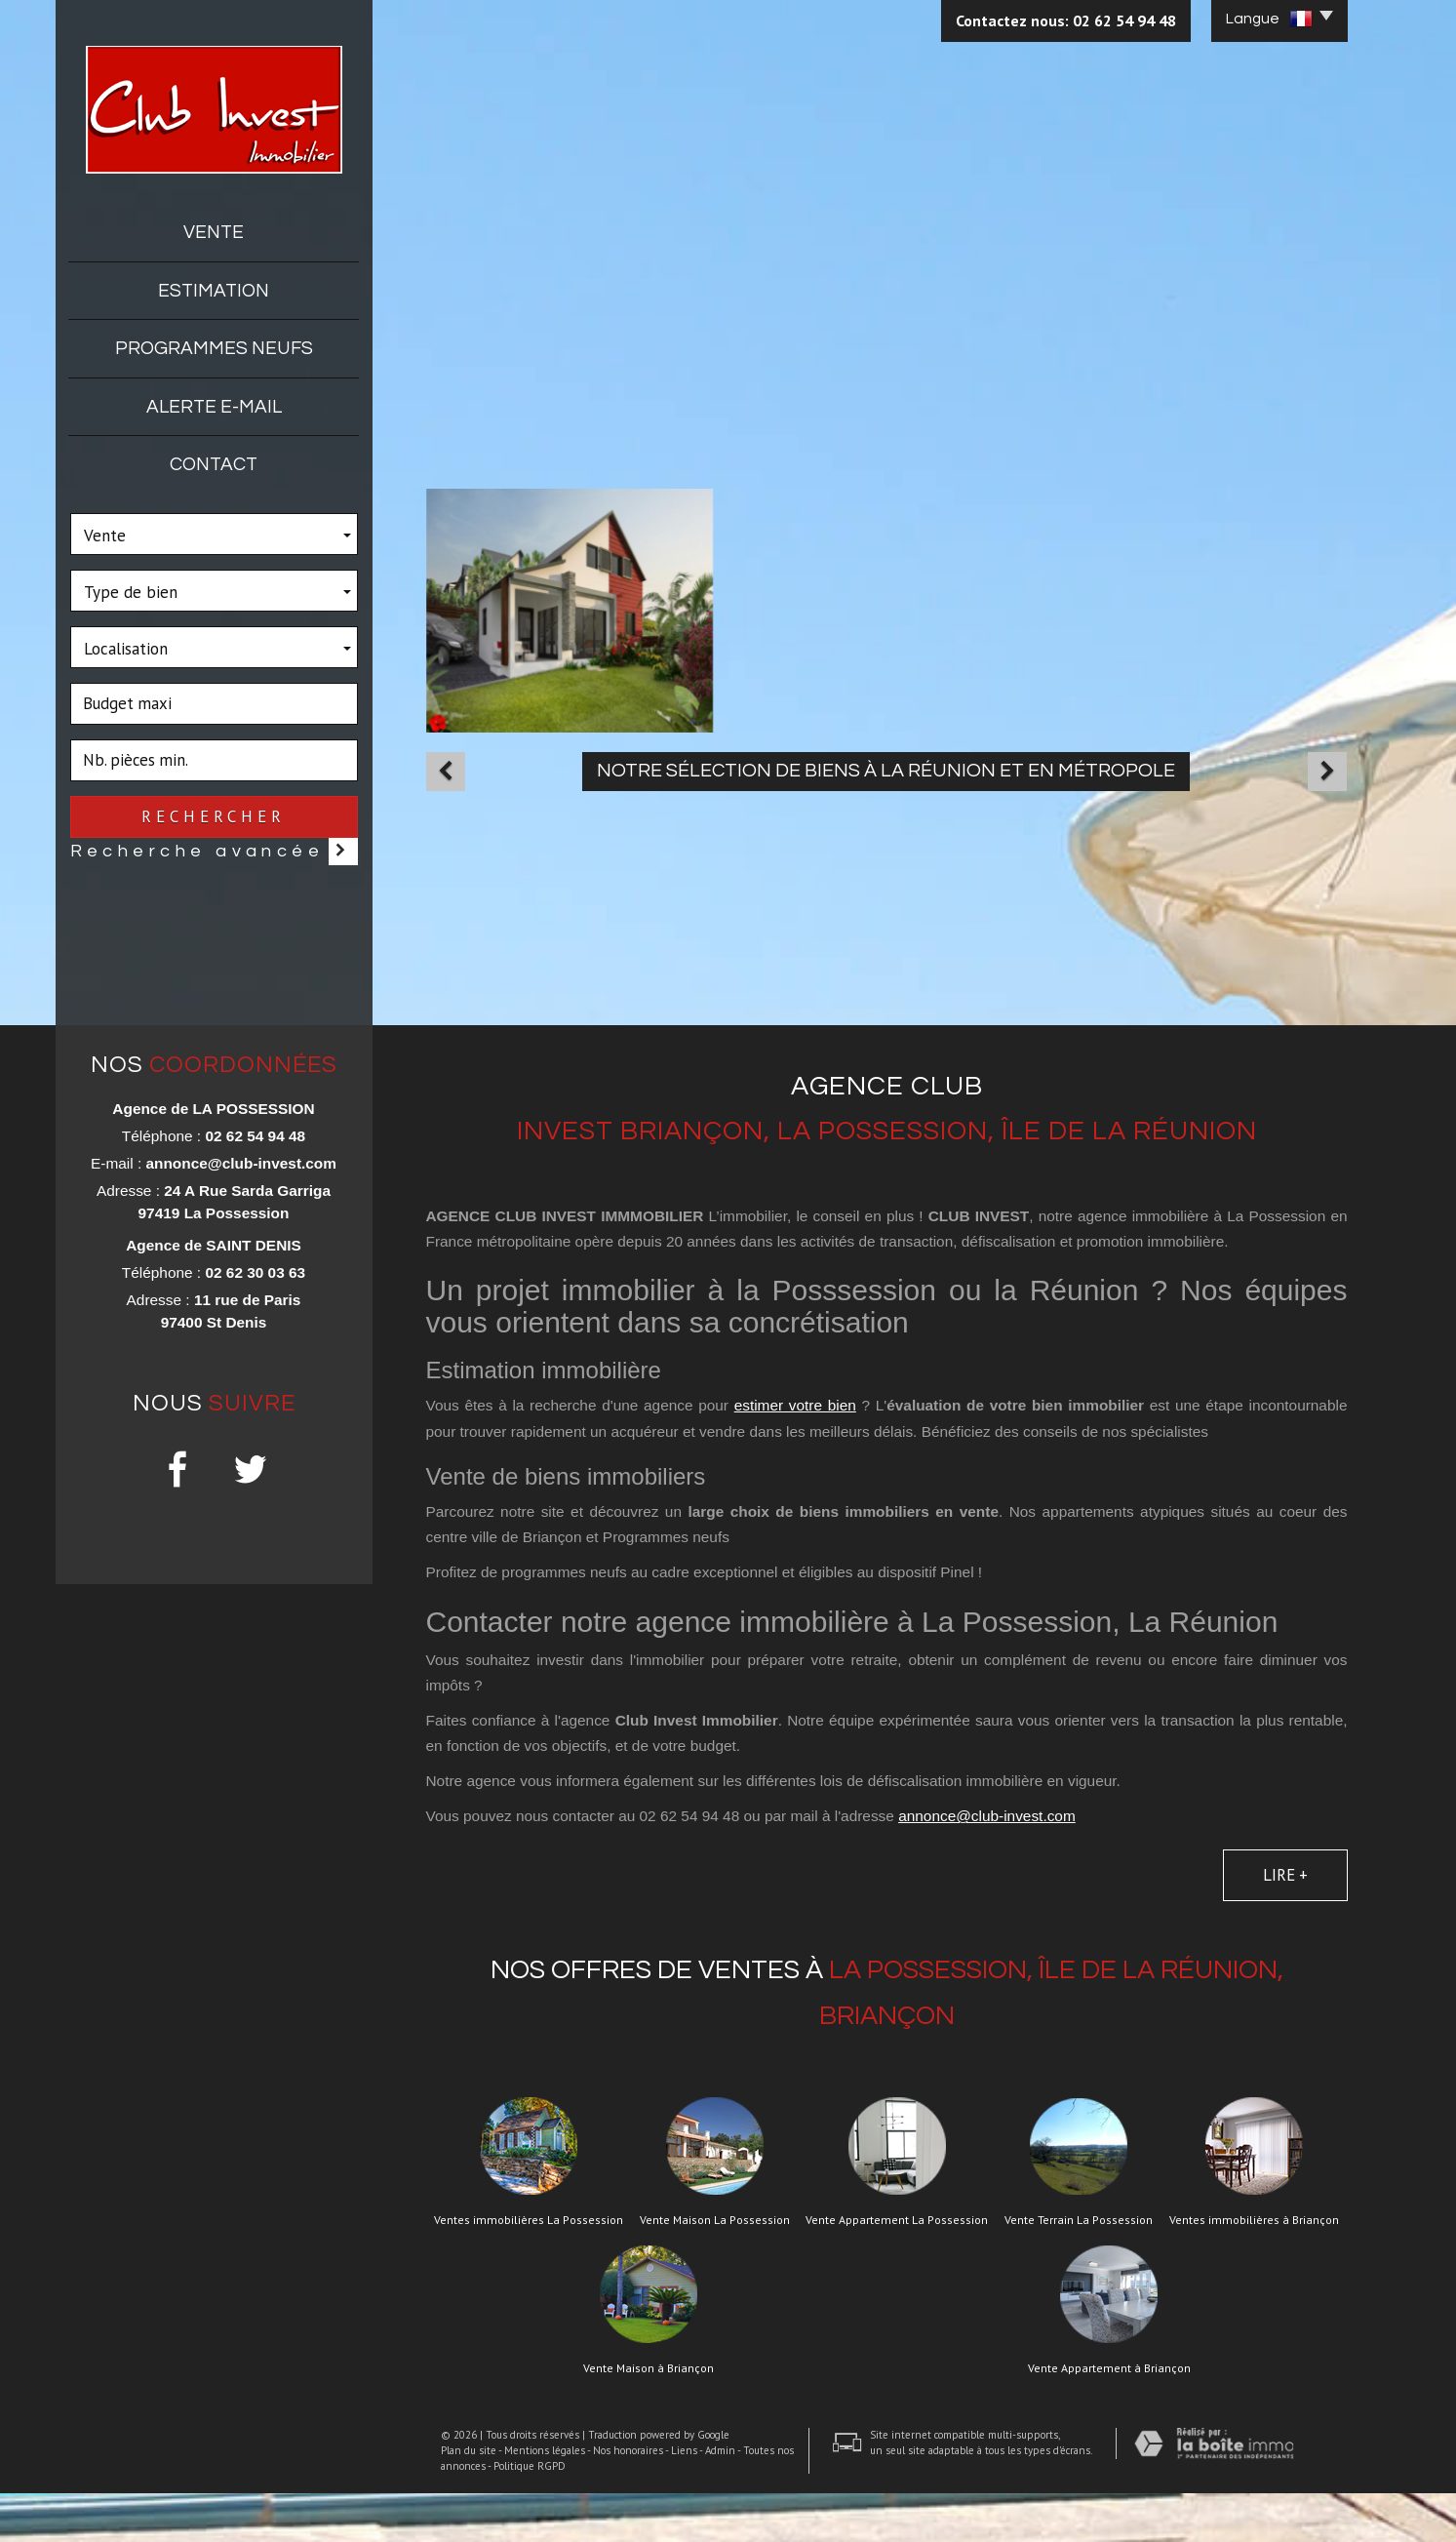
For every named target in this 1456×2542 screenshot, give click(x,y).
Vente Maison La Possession (715, 2269)
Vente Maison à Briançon (648, 2417)
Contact (213, 464)
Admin (720, 2499)
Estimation (213, 290)
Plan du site (468, 2499)
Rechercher (213, 816)
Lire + (1285, 1922)
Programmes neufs (214, 348)
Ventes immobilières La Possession (528, 2269)
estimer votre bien (795, 1454)
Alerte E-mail (214, 407)
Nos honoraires (628, 2499)
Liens (684, 2499)
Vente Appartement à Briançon (1109, 2417)
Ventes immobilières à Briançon (1254, 2269)
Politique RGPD (529, 2515)
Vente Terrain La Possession (1078, 2269)
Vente (213, 232)
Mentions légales (544, 2499)
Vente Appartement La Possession (897, 2269)
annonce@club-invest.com (240, 1212)
